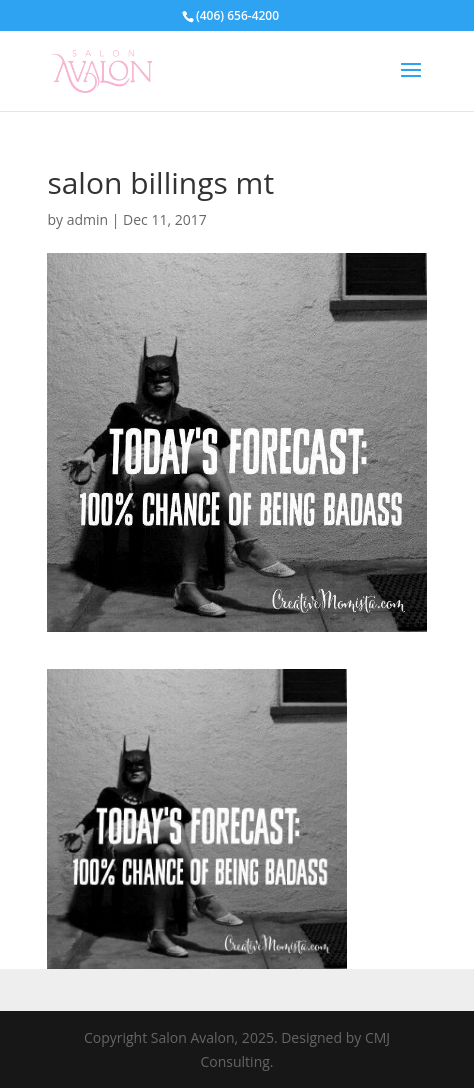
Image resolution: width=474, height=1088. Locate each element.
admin (87, 219)
